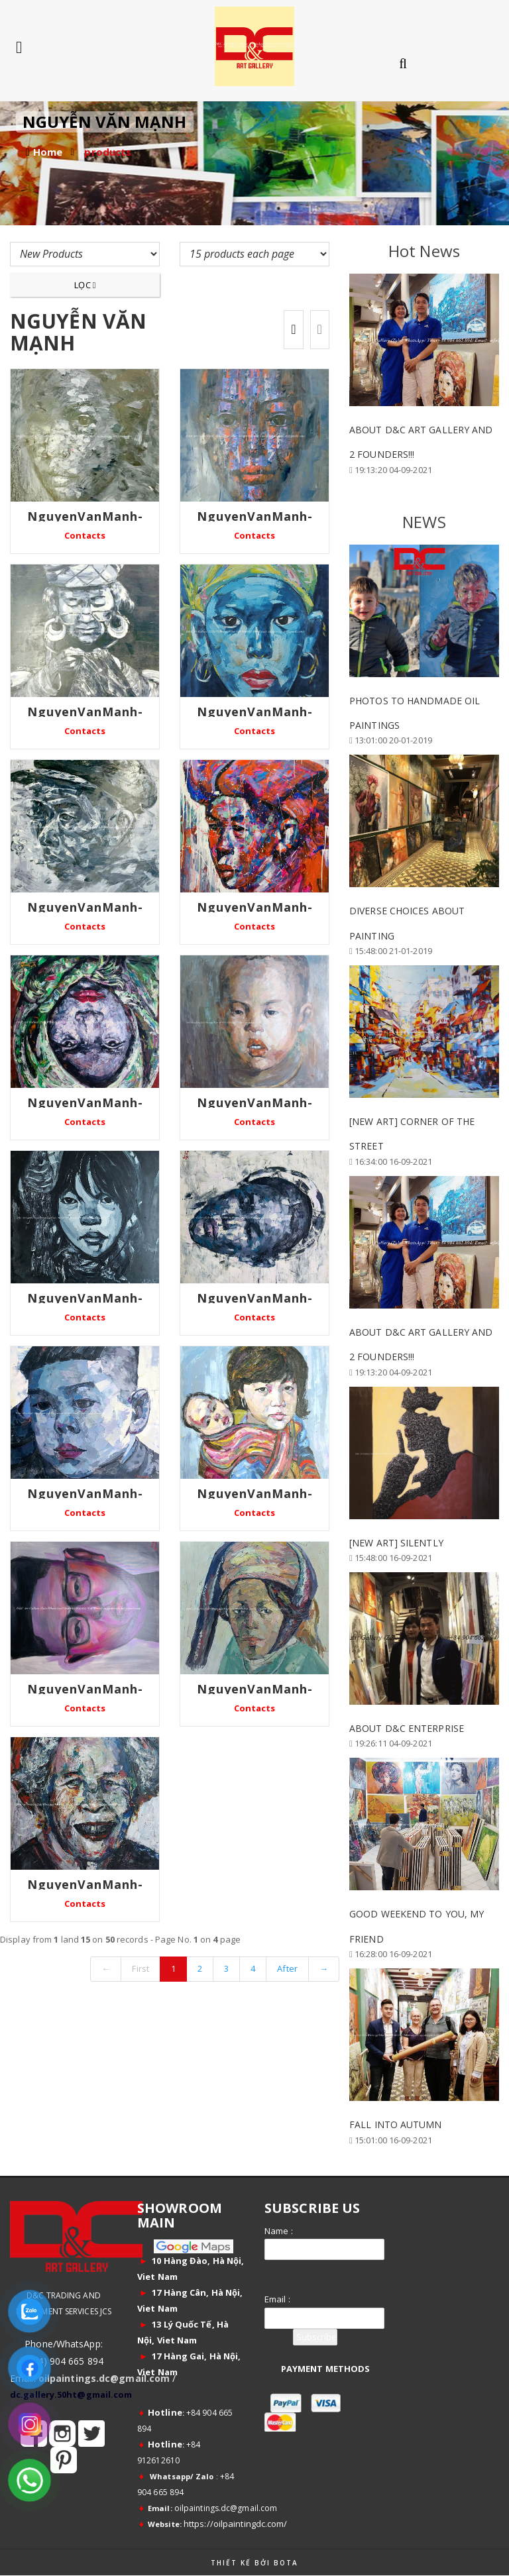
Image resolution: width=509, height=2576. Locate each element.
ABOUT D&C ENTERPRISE (406, 1728)
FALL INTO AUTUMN (395, 2124)
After (287, 1968)
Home (47, 151)
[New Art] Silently (396, 1542)
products (107, 151)
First (140, 1968)
